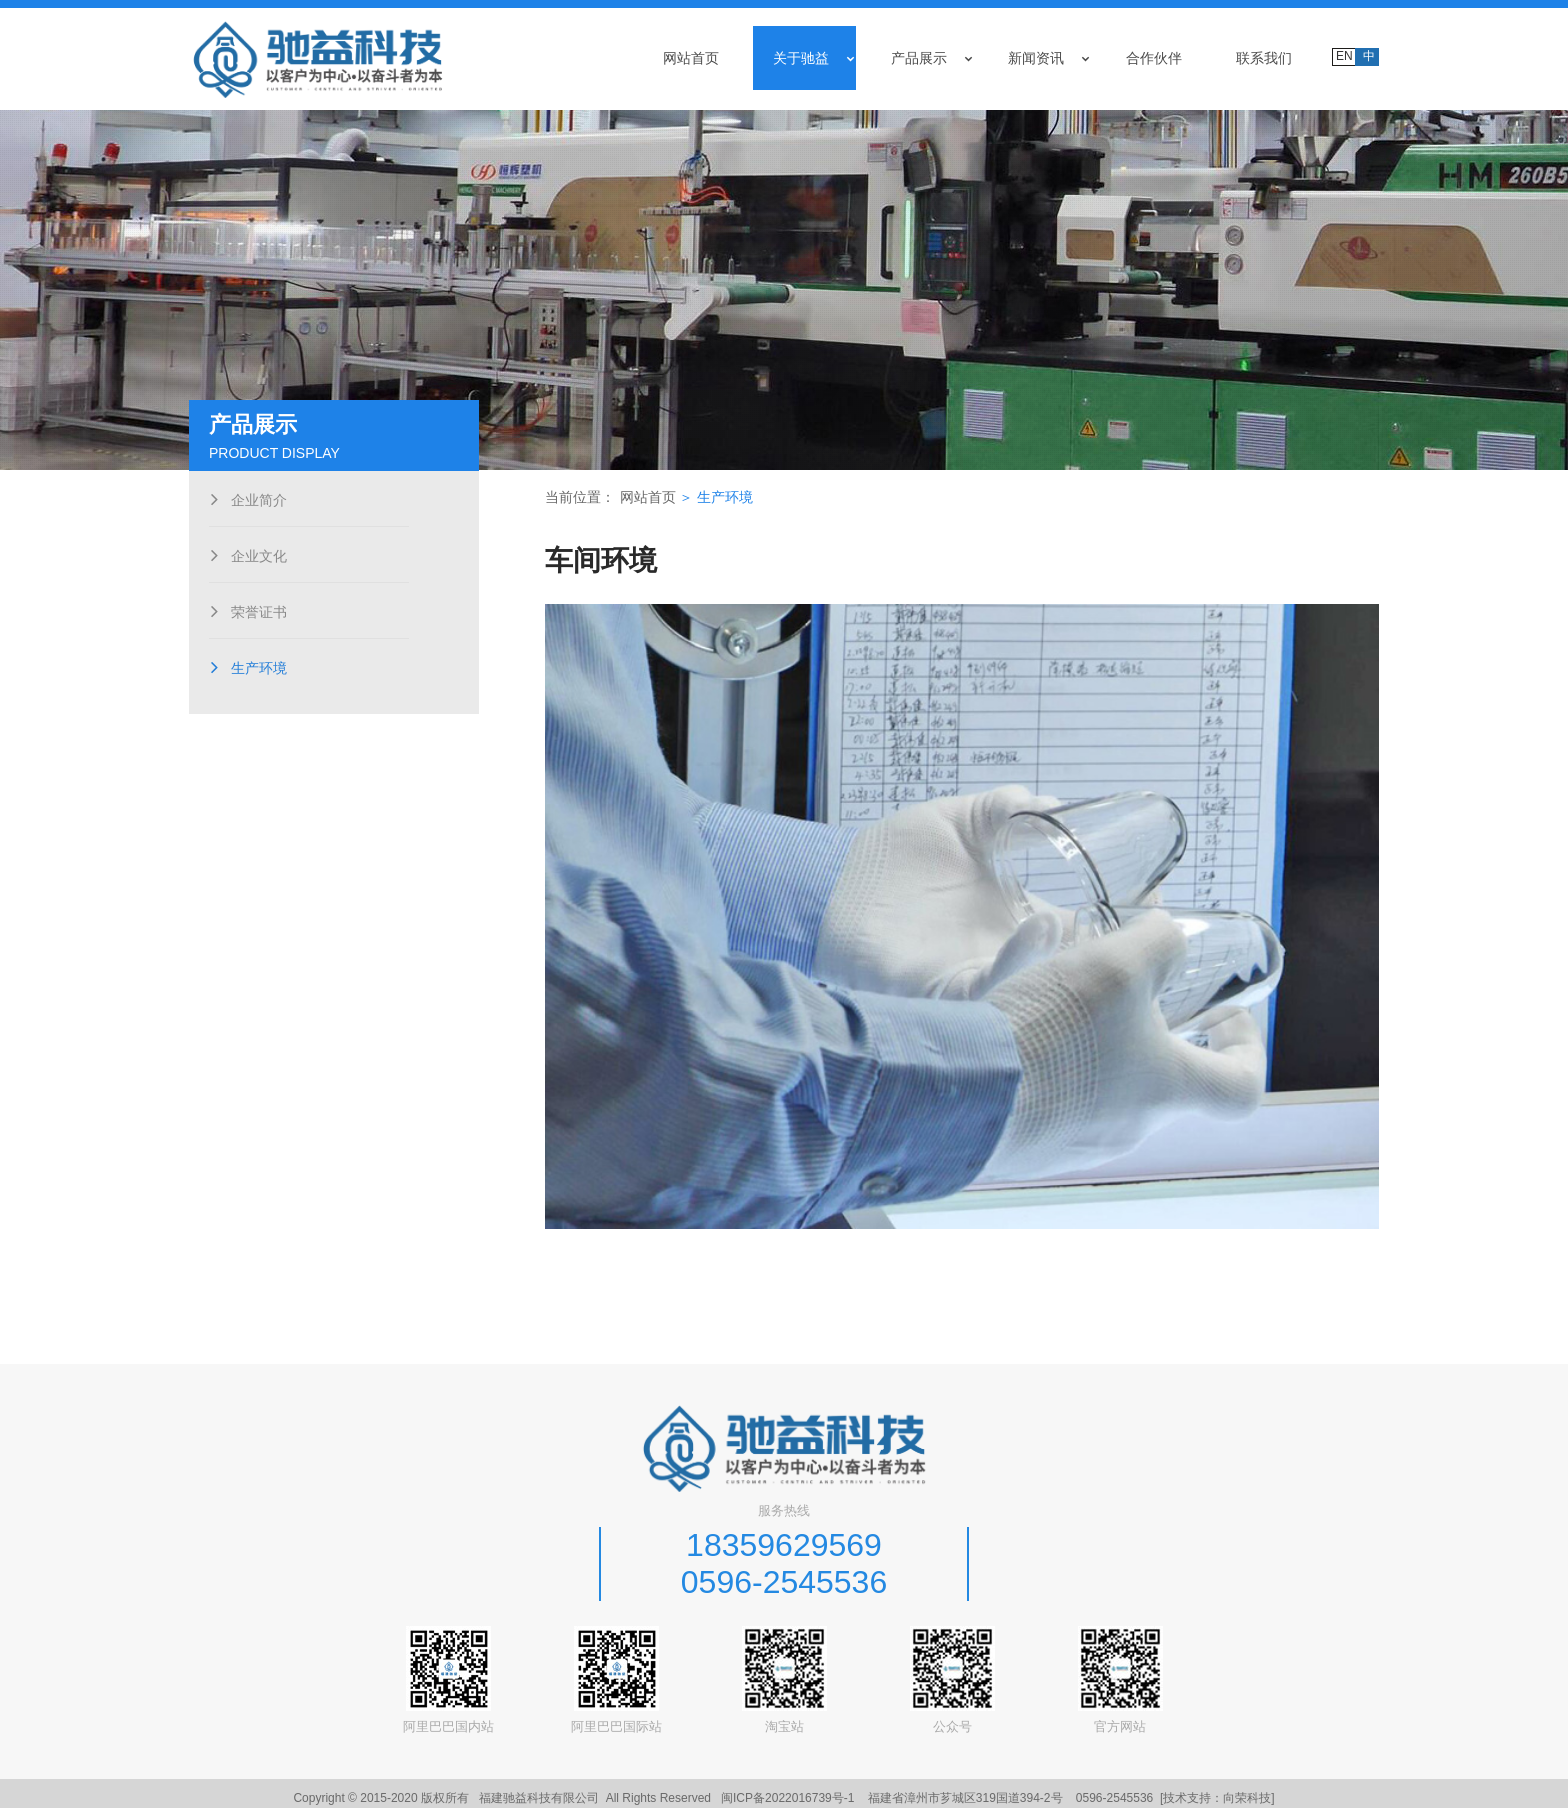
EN (1344, 56)
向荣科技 (1247, 1804)
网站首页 (655, 508)
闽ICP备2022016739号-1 (787, 1804)
